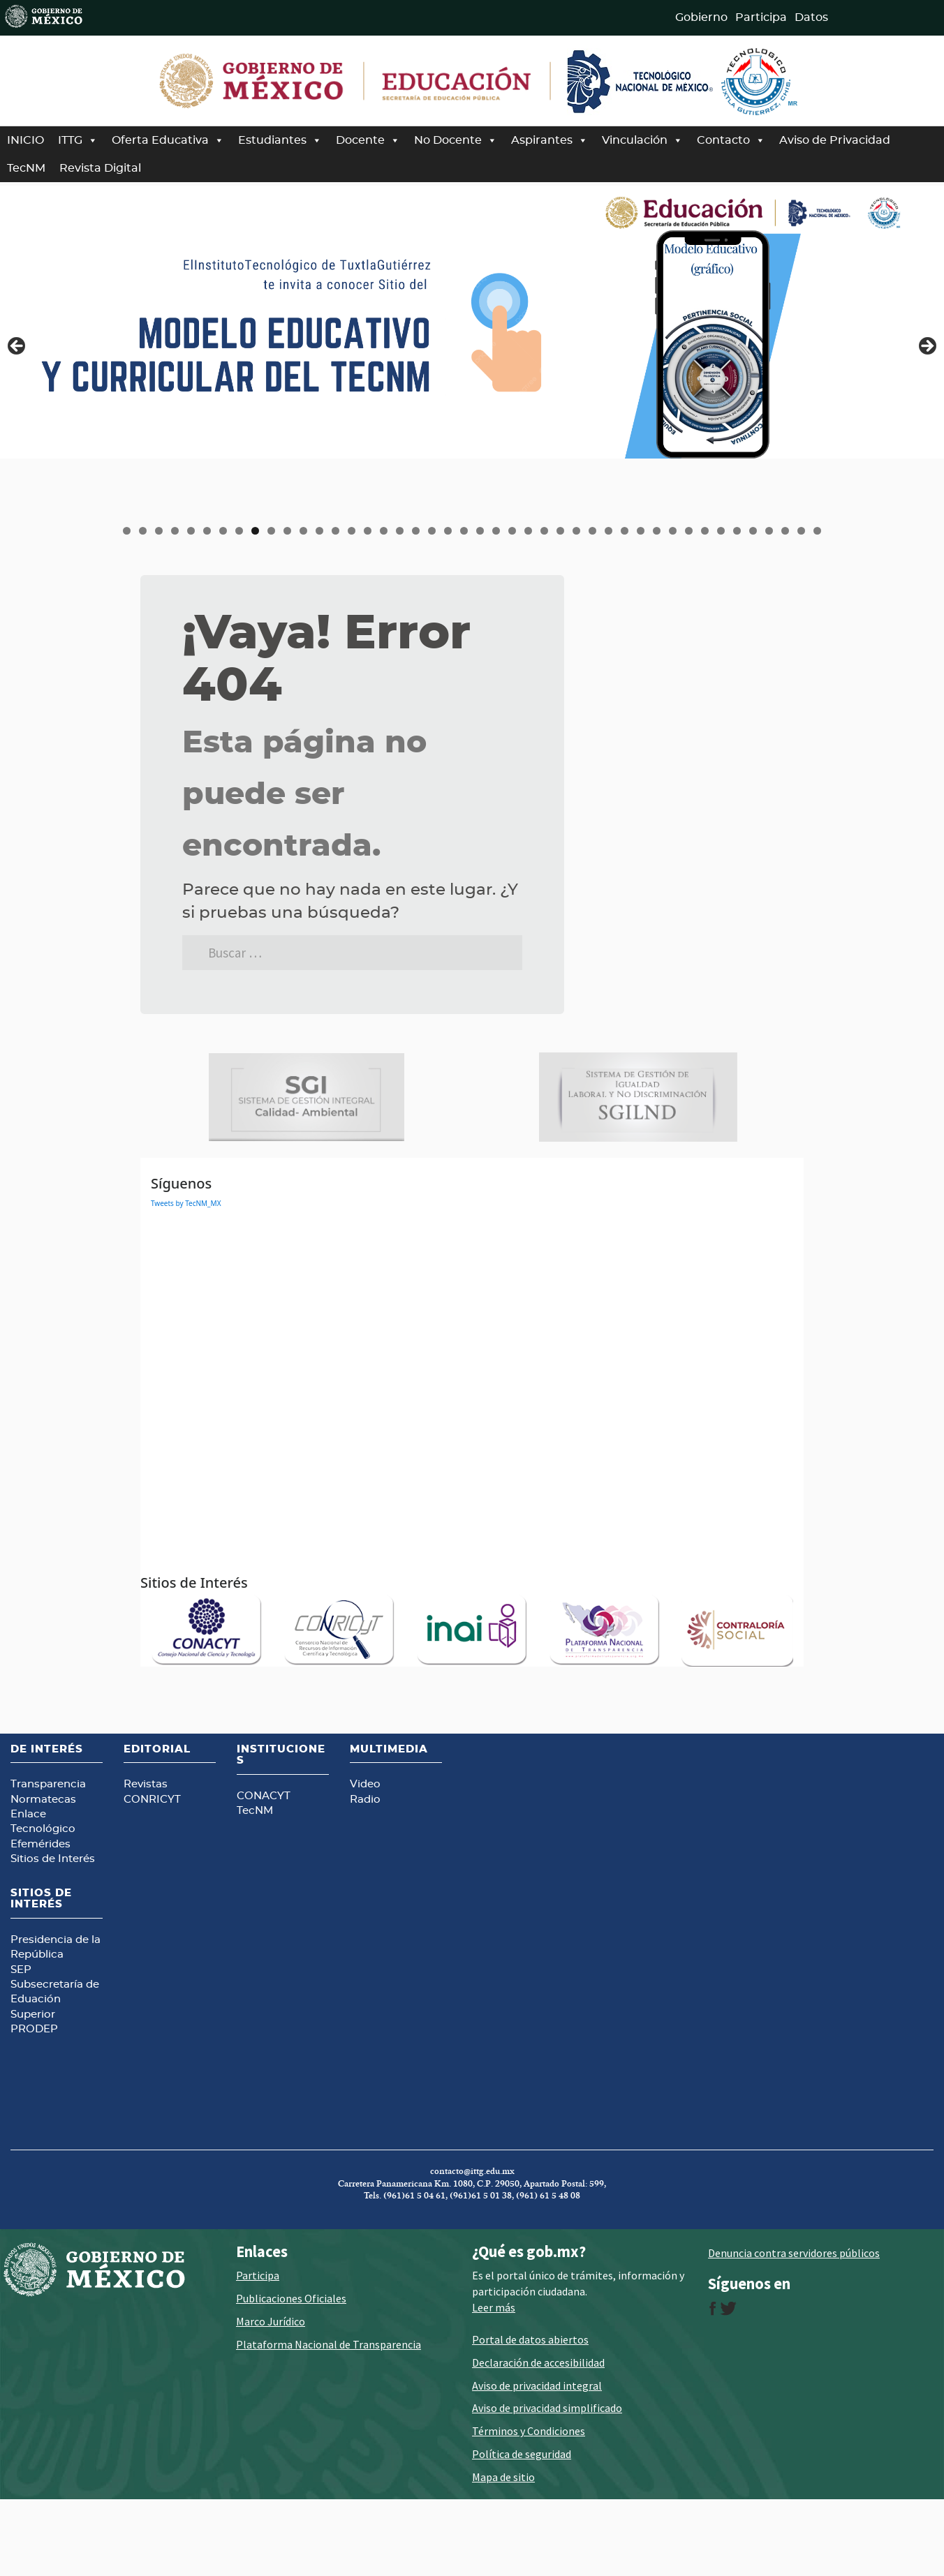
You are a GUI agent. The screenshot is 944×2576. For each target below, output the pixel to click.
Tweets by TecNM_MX (186, 1278)
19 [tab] (416, 531)
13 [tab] (320, 531)
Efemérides (40, 1918)
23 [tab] (481, 531)
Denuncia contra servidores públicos (794, 2327)
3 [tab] (159, 531)
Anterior (17, 346)
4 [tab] (175, 531)
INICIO (25, 140)
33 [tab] (641, 531)
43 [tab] (802, 531)
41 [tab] (770, 531)
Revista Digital (100, 168)
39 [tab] (738, 531)
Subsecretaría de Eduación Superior (54, 2073)
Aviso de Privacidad (834, 140)
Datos (811, 17)
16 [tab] (368, 531)
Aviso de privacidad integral (537, 2459)
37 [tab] (705, 531)
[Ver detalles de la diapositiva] (472, 322)
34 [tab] (657, 531)
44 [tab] (818, 531)
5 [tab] (191, 531)
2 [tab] (143, 531)
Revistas (146, 1858)
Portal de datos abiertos (530, 2413)
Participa (761, 17)
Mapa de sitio (503, 2551)
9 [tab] (255, 531)
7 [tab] (223, 531)
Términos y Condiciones (528, 2505)
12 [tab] (304, 531)
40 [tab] (754, 531)
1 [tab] (127, 531)
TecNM (26, 168)
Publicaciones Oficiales (291, 2373)
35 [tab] (673, 531)
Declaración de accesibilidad (538, 2436)
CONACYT (263, 1870)
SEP (20, 2044)
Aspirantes (549, 140)
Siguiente (926, 346)
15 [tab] (352, 531)
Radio (365, 1873)
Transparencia (48, 1858)
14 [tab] (336, 531)
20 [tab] (432, 531)
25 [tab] (513, 531)
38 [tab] (721, 531)
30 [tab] (593, 531)
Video (365, 1858)
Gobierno (701, 17)
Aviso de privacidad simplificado (547, 2482)
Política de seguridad (521, 2528)
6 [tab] (207, 531)
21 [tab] (448, 531)
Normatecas (43, 1873)
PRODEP (34, 2104)
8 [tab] (239, 531)
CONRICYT (152, 1873)
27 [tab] (545, 531)
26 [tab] (529, 531)
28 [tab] (561, 531)
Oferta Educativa (168, 140)
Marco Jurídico (270, 2395)
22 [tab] (465, 531)
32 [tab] (625, 531)
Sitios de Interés (52, 1933)
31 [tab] (609, 531)
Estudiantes (280, 140)
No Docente (455, 140)
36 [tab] (689, 531)
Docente (368, 140)
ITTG (78, 140)
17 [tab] (384, 531)
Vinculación (642, 140)
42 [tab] (786, 531)
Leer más (493, 2381)
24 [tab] (497, 531)
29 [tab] (577, 531)
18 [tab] (400, 531)
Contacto (731, 140)
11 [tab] (288, 531)
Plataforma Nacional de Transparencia (328, 2418)
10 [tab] (272, 531)
